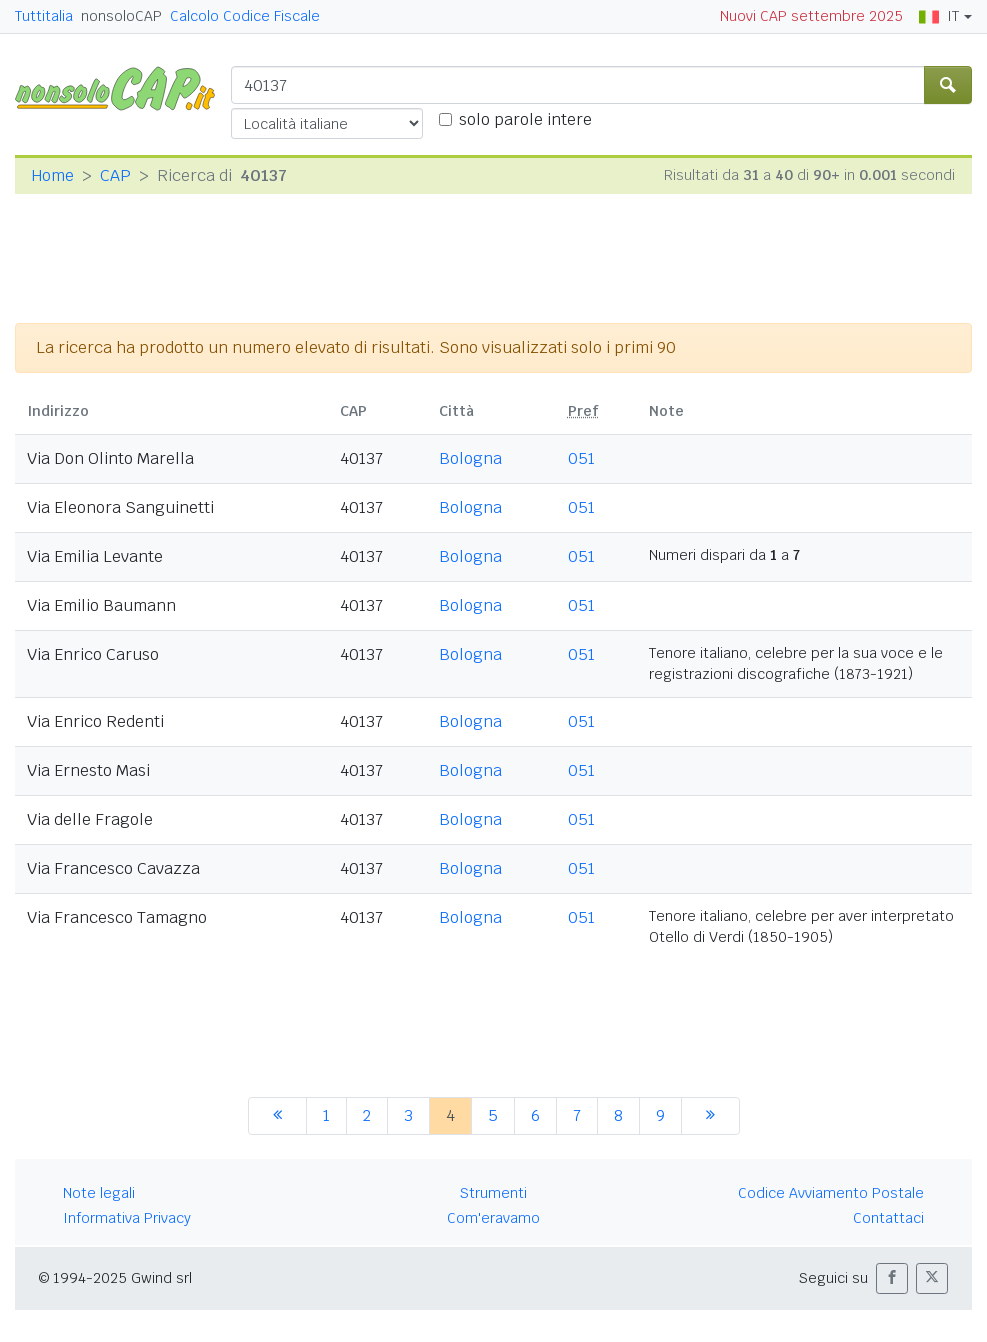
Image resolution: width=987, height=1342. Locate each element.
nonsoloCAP (121, 16)
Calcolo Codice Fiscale (245, 16)
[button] (892, 1278)
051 (581, 458)
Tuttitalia (44, 16)
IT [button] (939, 16)
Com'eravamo (493, 1218)
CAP (115, 175)
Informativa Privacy (127, 1218)
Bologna (470, 458)
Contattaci (888, 1218)
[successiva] (710, 1116)
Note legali (99, 1193)
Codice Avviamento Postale (831, 1193)
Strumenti (493, 1193)
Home (52, 175)
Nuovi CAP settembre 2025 (811, 16)
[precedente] (277, 1116)
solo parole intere (525, 119)
